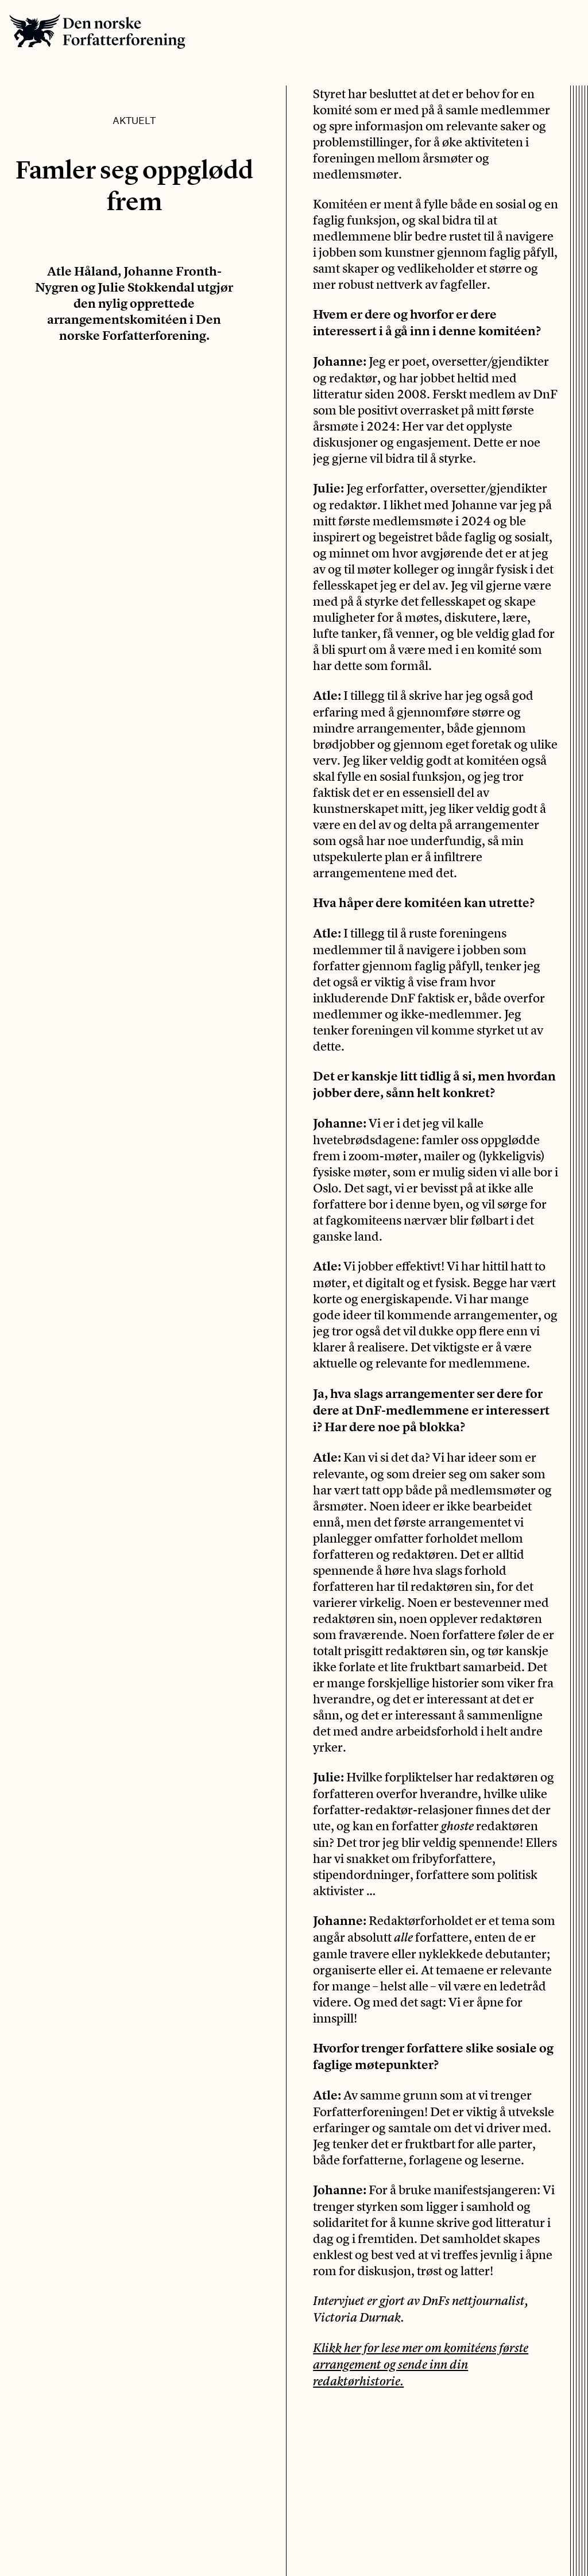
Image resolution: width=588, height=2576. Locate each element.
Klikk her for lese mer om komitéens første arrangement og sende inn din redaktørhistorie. (420, 2364)
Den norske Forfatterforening (97, 31)
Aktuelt (134, 120)
